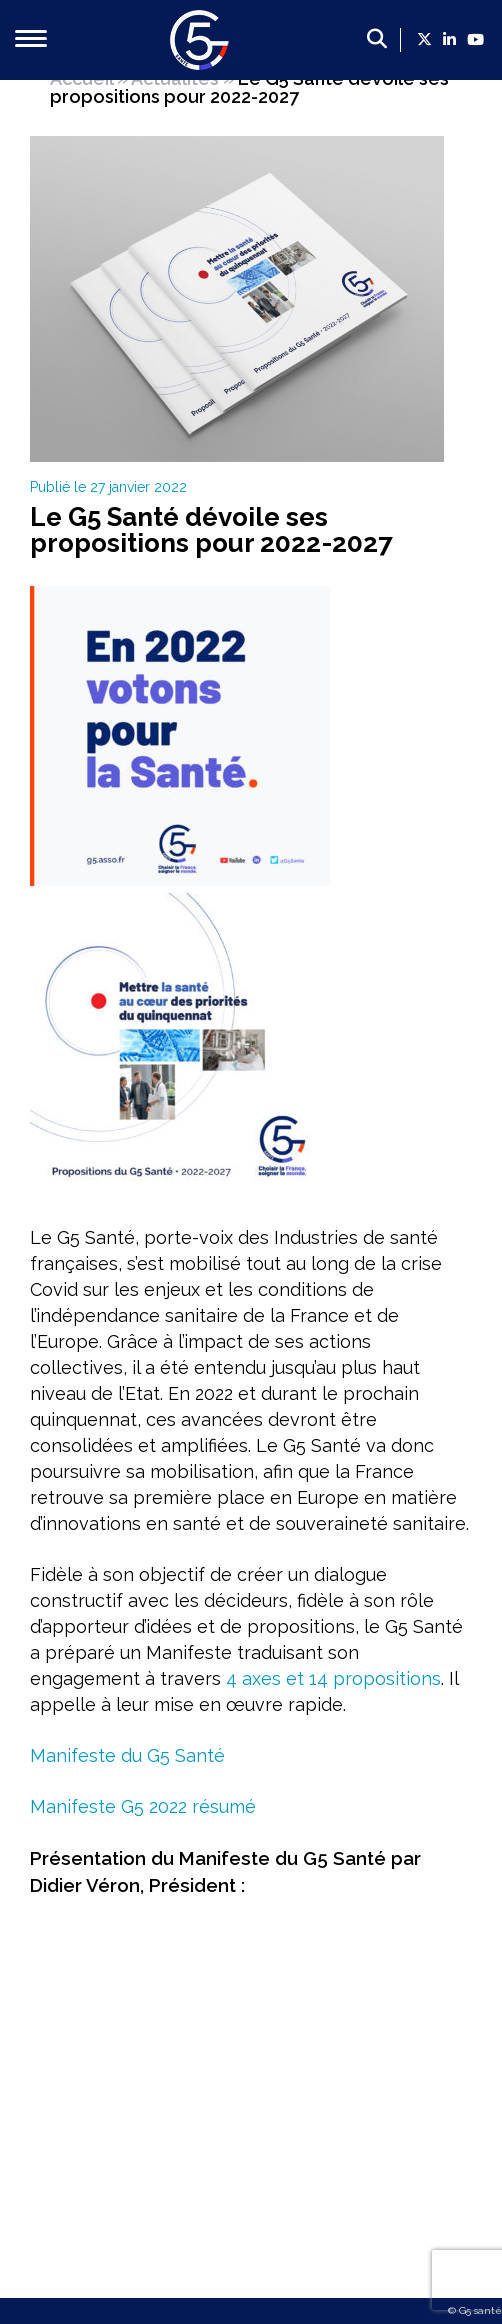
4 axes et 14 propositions (333, 1678)
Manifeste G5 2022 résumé (143, 1806)
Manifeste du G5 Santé (127, 1755)
